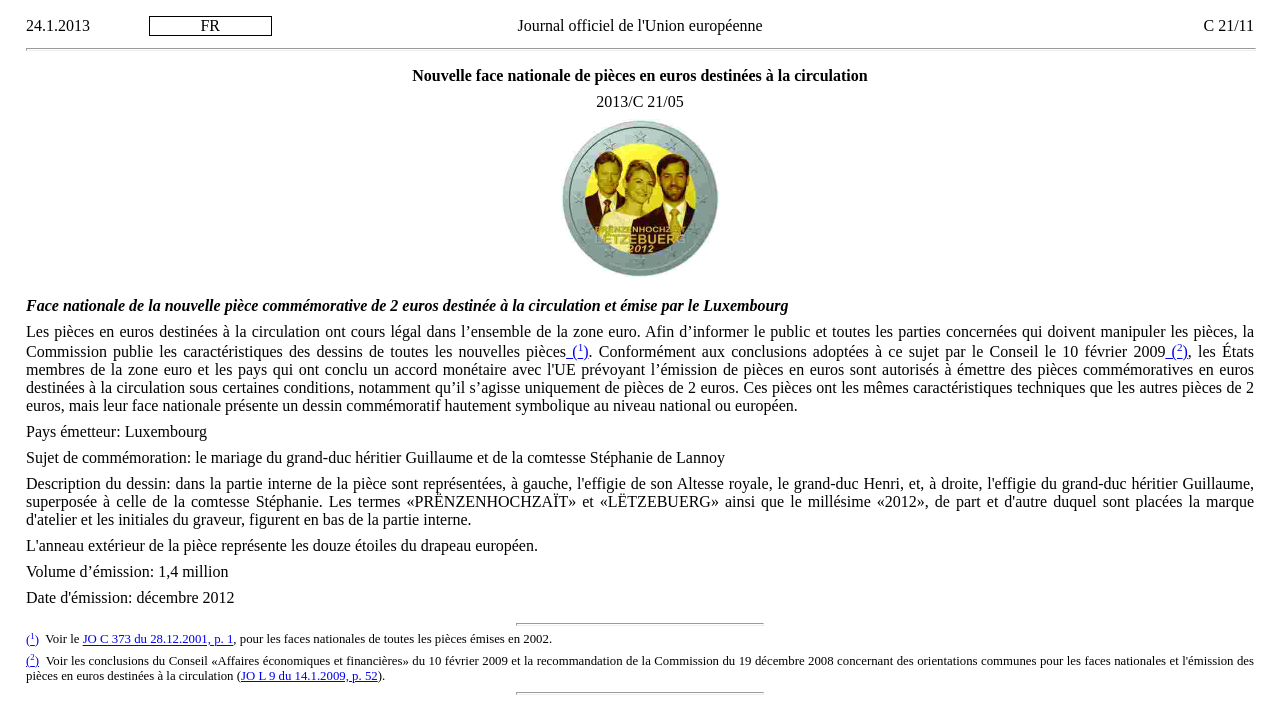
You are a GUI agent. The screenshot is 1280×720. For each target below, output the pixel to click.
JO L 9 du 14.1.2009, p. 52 (309, 676)
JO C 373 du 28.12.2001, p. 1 (158, 640)
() (577, 351)
